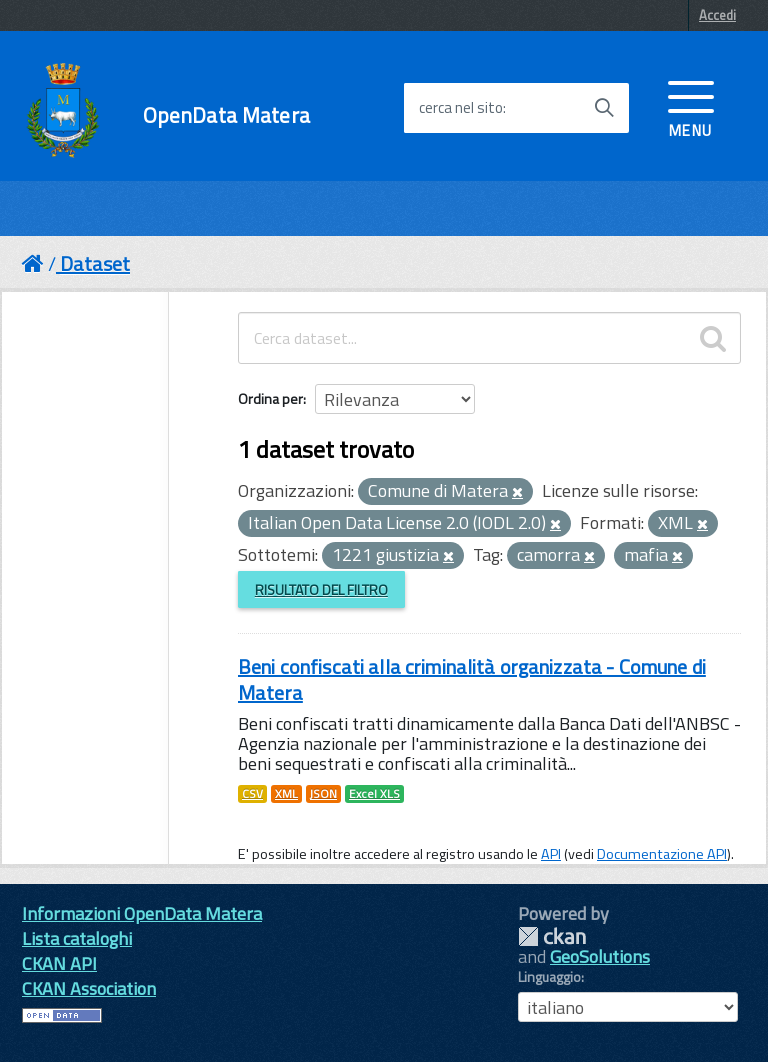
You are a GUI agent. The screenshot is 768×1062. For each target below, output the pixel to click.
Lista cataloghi (77, 938)
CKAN (552, 936)
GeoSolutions (600, 956)
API (551, 854)
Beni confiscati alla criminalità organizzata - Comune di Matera (472, 679)
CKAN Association (89, 988)
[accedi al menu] (691, 107)
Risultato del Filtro (321, 589)
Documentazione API (662, 854)
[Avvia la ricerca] (604, 108)
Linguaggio (549, 977)
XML (286, 794)
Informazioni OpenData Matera (142, 913)
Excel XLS (374, 794)
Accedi (717, 15)
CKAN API (59, 963)
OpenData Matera (226, 115)
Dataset (95, 263)
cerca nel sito (461, 108)
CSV (252, 794)
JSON (323, 794)
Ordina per (270, 398)
